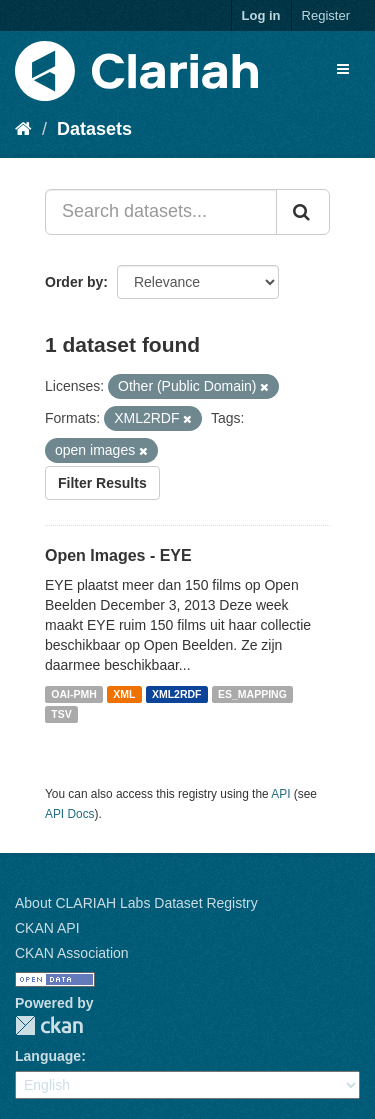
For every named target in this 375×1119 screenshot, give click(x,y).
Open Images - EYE (118, 555)
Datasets (94, 129)
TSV (61, 714)
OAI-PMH (74, 694)
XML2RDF (177, 694)
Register (326, 15)
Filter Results (102, 483)
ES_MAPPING (252, 694)
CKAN (49, 1025)
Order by (74, 282)
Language (48, 1056)
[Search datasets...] (161, 212)
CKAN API (47, 928)
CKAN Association (72, 953)
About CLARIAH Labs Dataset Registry (136, 903)
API (280, 794)
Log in (261, 15)
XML (124, 694)
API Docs (70, 814)
